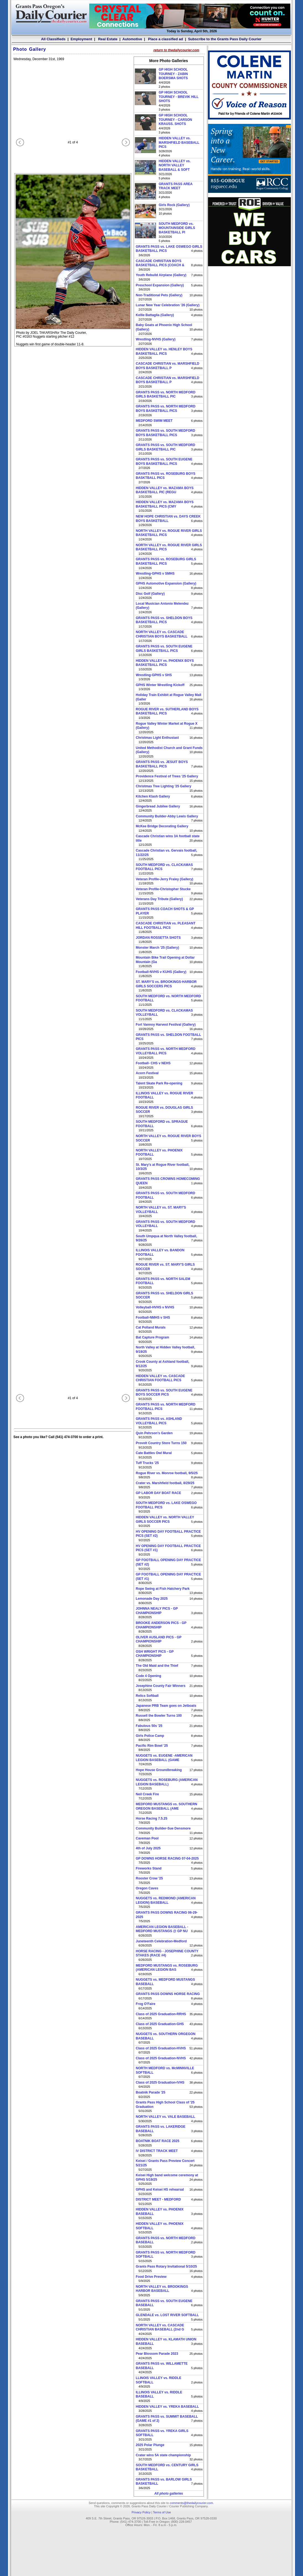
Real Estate (107, 39)
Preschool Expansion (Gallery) (160, 285)
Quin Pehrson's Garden (154, 1433)
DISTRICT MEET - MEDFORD (158, 2199)
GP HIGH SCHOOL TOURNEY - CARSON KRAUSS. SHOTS (175, 119)
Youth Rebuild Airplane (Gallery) (161, 275)
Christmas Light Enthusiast (157, 738)
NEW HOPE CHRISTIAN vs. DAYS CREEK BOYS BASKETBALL (168, 518)
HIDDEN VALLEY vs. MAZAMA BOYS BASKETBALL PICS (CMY (165, 504)
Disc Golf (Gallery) (150, 594)
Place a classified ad (165, 39)
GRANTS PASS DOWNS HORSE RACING (168, 1994)
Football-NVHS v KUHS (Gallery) (161, 972)
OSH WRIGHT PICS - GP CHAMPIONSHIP (155, 1654)
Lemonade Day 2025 (152, 1599)
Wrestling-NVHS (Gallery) (156, 339)
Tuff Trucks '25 (147, 1463)
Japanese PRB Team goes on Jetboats (166, 1706)
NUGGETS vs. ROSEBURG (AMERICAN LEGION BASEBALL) (167, 1782)
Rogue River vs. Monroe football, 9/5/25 (167, 1473)
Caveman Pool (147, 1838)
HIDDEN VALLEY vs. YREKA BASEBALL (167, 2407)
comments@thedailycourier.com (191, 2503)
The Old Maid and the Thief (157, 1666)
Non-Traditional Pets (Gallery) (159, 295)
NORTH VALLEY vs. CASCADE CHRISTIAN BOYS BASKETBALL (162, 634)
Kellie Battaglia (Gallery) (155, 315)
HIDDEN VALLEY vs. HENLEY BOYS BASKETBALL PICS (164, 351)
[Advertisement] (249, 305)
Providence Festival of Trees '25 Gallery (167, 776)
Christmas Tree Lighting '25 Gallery (163, 786)
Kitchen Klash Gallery (153, 796)
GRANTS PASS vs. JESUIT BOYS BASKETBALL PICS (162, 764)
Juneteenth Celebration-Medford (161, 1941)
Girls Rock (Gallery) (174, 205)
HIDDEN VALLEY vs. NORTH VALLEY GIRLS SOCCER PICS (165, 1519)
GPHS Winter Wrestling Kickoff (160, 685)
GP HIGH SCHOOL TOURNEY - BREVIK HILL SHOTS (179, 96)
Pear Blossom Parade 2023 (157, 2354)
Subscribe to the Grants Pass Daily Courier (225, 39)
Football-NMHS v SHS (153, 1317)
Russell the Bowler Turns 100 (159, 1716)
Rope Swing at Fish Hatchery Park (163, 1589)
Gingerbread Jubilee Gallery (158, 806)
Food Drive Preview (151, 2277)
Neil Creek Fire (147, 1794)
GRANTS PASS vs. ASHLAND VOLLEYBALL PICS (159, 1421)
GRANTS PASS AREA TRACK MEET (176, 186)
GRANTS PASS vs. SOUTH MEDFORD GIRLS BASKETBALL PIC (165, 447)
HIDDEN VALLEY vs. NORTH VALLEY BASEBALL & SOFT (175, 165)
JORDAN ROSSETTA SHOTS (158, 938)
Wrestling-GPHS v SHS (154, 675)
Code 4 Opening (148, 1676)
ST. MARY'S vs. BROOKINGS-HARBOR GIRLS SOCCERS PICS (166, 984)
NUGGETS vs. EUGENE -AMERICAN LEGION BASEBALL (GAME (164, 1758)
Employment (81, 39)
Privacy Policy (140, 2512)
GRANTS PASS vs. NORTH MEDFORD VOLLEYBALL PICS (166, 1051)
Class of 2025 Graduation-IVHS (160, 2082)
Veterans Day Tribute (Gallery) (159, 899)
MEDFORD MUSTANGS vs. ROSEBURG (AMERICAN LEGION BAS (167, 1968)
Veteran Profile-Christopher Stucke (163, 889)
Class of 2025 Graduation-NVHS (161, 2058)
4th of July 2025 (148, 1848)
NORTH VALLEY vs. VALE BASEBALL (165, 2117)
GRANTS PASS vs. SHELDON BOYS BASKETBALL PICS (164, 620)
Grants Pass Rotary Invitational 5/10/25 (166, 2266)
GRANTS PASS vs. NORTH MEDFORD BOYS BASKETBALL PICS (166, 408)
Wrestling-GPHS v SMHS (155, 573)
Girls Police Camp (150, 1736)
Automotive (132, 39)
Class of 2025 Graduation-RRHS (161, 2014)
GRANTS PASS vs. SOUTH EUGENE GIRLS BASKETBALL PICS (164, 648)
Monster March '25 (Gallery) (157, 948)
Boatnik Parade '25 (150, 2092)
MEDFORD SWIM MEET (154, 421)
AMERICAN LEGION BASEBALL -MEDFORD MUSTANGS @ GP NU (162, 1929)
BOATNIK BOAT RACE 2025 (158, 2141)
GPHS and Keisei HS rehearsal (160, 2189)
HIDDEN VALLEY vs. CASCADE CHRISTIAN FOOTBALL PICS (160, 1378)
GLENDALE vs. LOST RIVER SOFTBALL (167, 2315)
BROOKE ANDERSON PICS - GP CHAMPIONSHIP (161, 1625)
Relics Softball (147, 1696)
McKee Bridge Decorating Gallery (162, 826)
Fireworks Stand (149, 1868)
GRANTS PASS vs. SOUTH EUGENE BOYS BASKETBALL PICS (164, 461)
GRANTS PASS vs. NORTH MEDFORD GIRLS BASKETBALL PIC (166, 394)
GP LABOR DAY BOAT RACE (158, 1493)
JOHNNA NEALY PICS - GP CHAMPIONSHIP (157, 1611)
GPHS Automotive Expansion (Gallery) (166, 583)
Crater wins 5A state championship (163, 2455)
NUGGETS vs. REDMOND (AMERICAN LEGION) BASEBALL (166, 1900)
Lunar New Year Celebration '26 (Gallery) (168, 305)
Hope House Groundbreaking (159, 1770)
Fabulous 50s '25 (149, 1726)
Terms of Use (162, 2512)
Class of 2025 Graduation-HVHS (161, 2048)
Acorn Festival (147, 1073)
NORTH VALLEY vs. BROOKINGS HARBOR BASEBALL (162, 2289)
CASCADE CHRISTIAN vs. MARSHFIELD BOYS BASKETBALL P (167, 366)
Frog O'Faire (146, 2004)
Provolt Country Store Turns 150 (161, 1443)
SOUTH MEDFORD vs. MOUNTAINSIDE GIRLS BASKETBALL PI (177, 228)
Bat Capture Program (152, 1337)
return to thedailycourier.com (176, 50)
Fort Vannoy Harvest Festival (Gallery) (166, 1024)
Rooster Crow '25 (149, 1878)
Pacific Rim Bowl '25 (152, 1746)
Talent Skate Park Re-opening (159, 1083)
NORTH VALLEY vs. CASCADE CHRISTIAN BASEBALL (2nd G (160, 2327)
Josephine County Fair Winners (161, 1686)
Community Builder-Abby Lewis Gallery (167, 816)
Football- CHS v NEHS (153, 1063)
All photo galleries (168, 2493)
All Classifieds (53, 39)
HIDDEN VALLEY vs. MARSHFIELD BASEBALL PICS (179, 142)
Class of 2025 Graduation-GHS (160, 2024)
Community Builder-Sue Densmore (163, 1828)
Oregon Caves (147, 1888)
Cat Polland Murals (151, 1327)
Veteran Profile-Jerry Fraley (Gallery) (164, 879)
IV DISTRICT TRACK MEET (157, 2151)
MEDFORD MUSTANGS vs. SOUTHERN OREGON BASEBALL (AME (166, 1806)
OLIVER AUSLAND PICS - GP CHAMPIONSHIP (158, 1639)
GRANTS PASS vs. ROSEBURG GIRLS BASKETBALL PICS (166, 561)
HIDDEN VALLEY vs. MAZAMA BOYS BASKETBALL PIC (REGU (165, 490)
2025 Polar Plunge (150, 2445)
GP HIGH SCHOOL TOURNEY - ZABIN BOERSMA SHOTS (173, 74)
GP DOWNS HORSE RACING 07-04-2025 (167, 1858)
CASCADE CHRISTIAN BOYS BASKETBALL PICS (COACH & (160, 263)
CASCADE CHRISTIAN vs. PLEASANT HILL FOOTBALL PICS (166, 925)
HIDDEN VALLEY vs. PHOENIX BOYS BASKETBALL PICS (165, 663)
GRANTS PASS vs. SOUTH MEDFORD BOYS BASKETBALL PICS (165, 433)
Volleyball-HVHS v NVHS (155, 1307)
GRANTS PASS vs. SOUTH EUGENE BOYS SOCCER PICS (164, 1392)
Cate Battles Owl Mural (154, 1453)
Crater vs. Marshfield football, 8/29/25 (165, 1483)
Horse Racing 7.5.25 (151, 1818)
